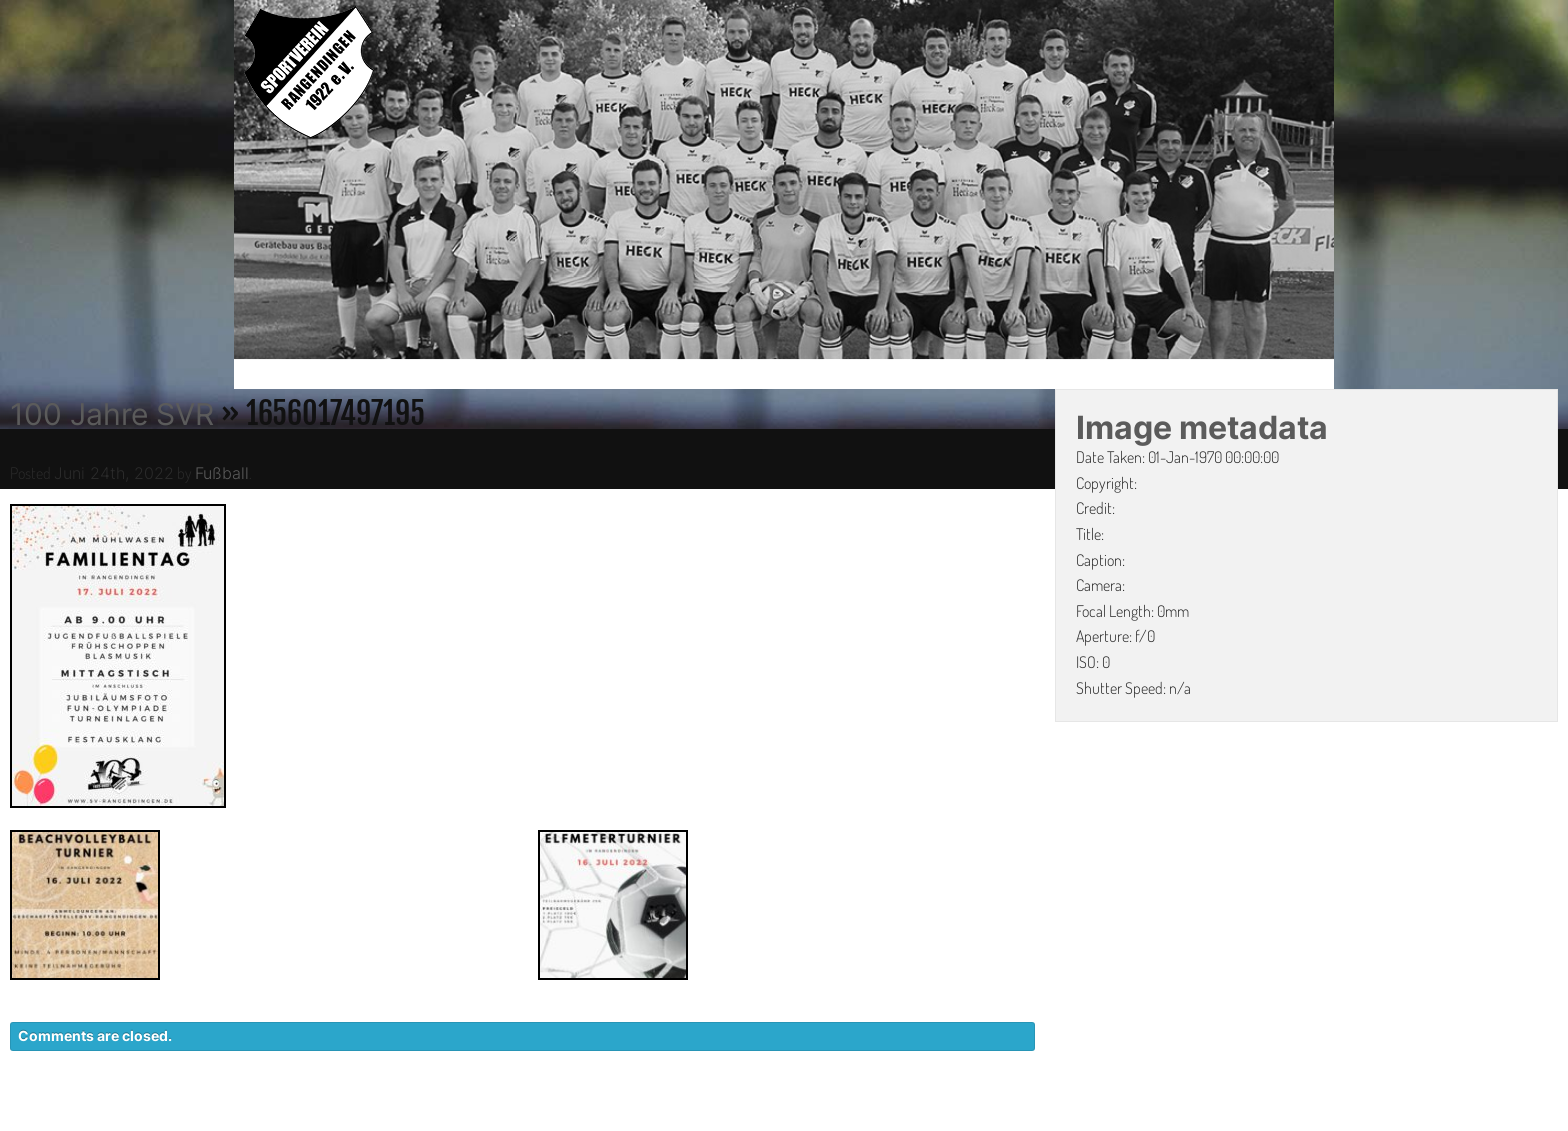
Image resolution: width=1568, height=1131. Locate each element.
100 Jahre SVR (112, 414)
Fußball (222, 473)
